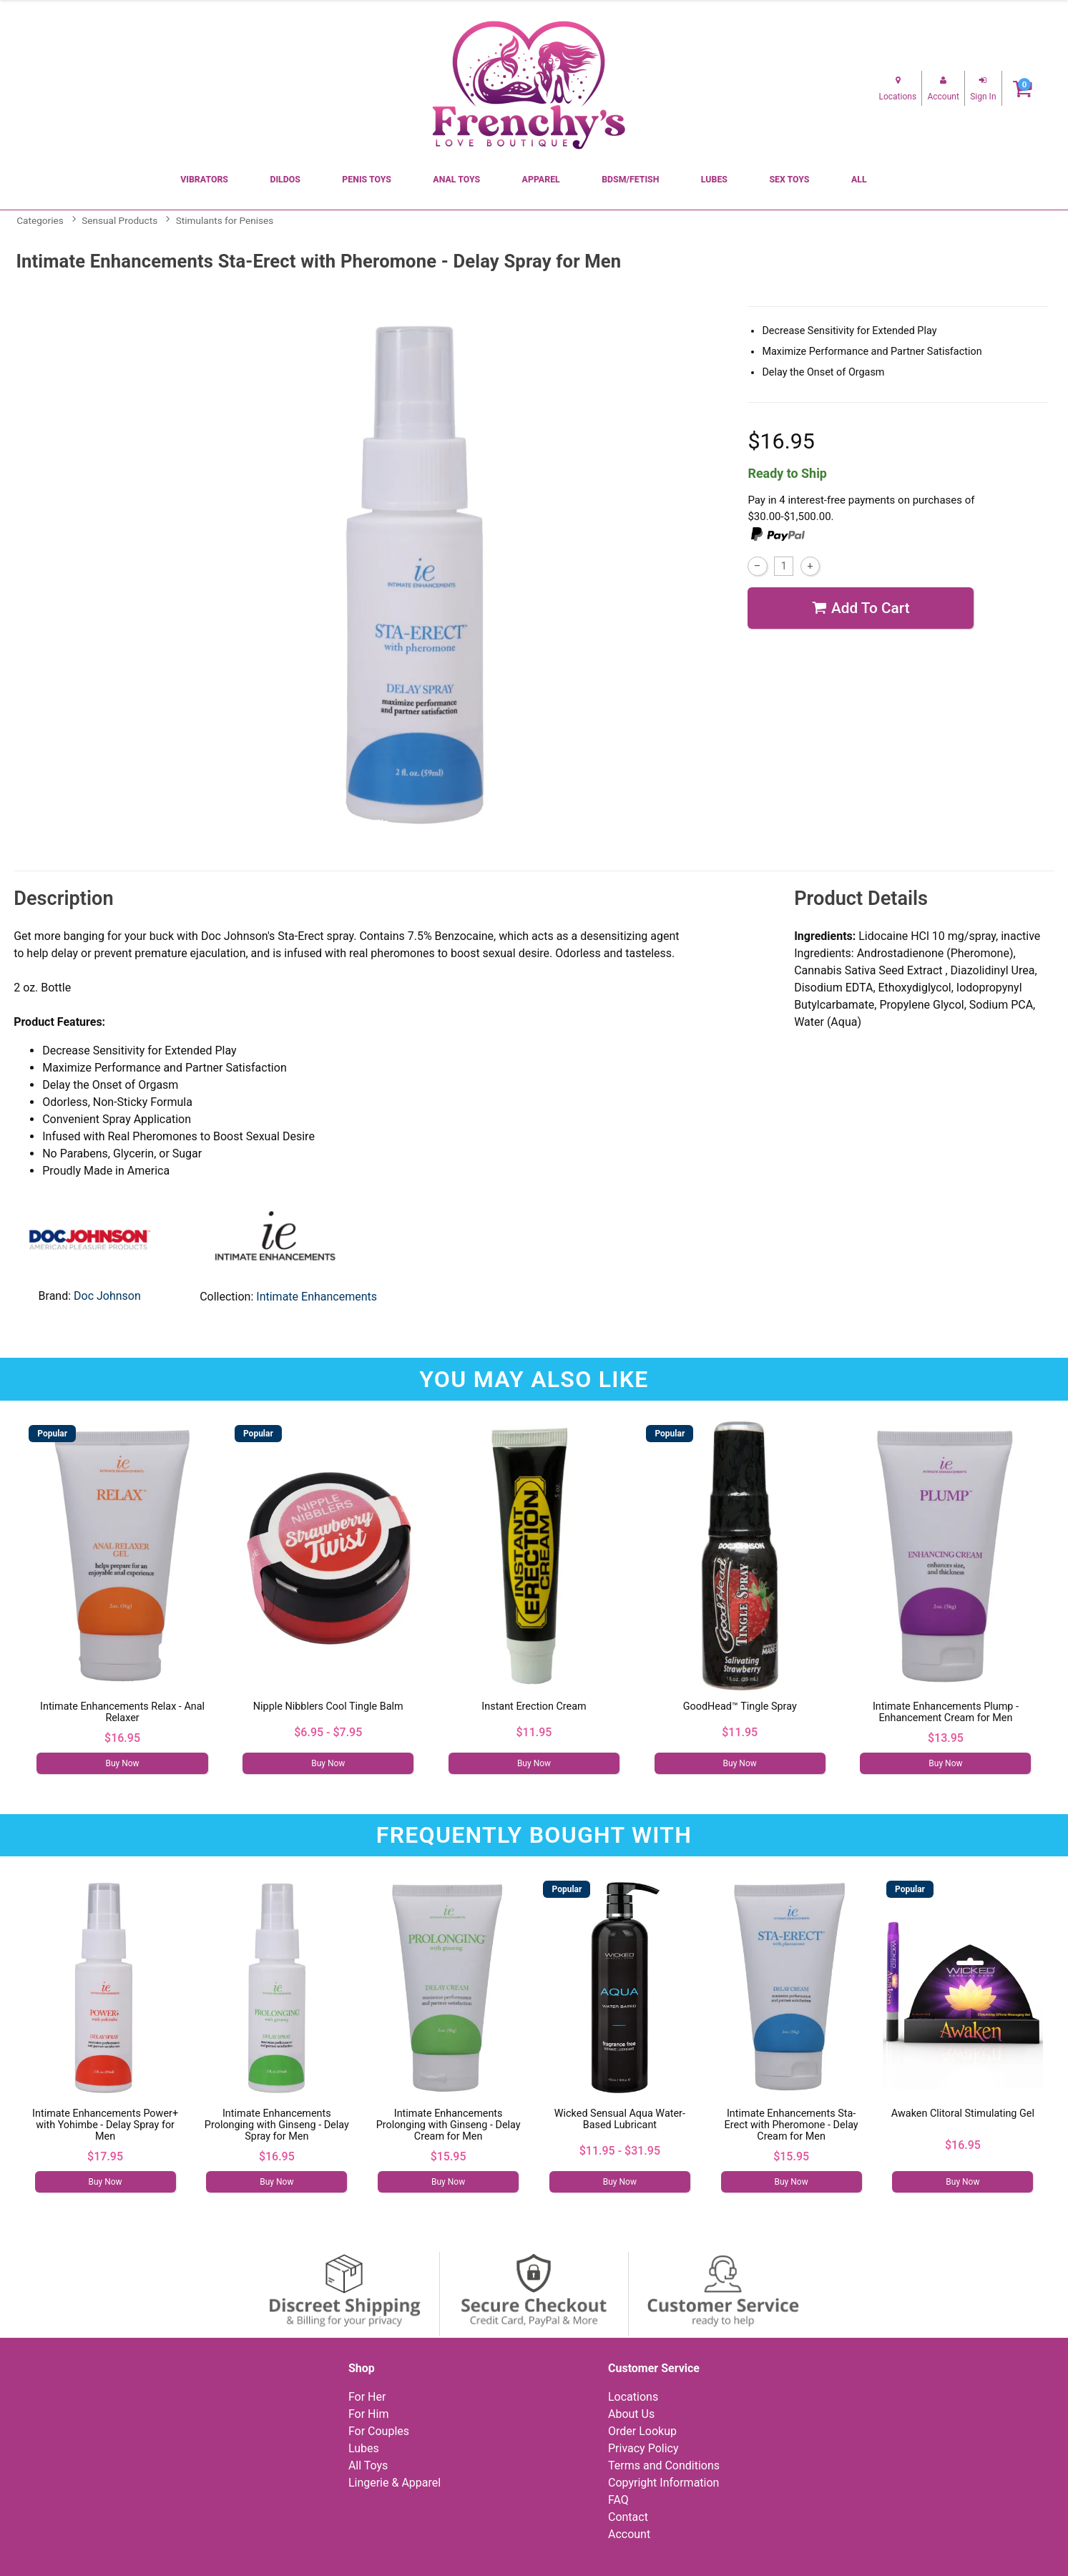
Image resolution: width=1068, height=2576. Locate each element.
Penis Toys (366, 180)
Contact (628, 2517)
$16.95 (122, 1738)
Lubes (714, 180)
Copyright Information (663, 2482)
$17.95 (105, 2156)
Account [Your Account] (629, 2534)
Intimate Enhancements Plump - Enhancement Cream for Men (946, 1712)
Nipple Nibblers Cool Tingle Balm (328, 1706)
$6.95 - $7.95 (328, 1732)
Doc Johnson (107, 1296)
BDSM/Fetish (630, 180)
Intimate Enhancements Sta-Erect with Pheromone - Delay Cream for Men (791, 2124)
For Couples (378, 2431)
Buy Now (122, 1763)
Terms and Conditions (664, 2465)
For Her (367, 2397)
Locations (633, 2397)
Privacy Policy (643, 2448)
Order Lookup (642, 2431)
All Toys (368, 2465)
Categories (39, 220)
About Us (631, 2414)
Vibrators (204, 180)
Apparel (541, 180)
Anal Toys (456, 180)
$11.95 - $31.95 (619, 2151)
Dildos (285, 180)
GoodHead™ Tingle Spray (740, 1706)
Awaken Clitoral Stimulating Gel (962, 2113)
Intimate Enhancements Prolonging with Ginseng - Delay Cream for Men (448, 2124)
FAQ (618, 2500)
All (859, 180)
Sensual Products (119, 220)
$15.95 (448, 2156)
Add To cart (861, 608)
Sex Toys (789, 180)
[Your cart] (1022, 88)
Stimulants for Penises (225, 220)
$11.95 (534, 1732)
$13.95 (946, 1738)
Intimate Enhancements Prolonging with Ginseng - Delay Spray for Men (277, 2124)
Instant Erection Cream (533, 1706)
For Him (368, 2414)
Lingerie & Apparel (394, 2482)
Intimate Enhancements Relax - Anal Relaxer (122, 1712)
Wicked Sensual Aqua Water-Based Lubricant (619, 2119)
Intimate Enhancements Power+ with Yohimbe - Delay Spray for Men (105, 2124)
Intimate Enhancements (316, 1296)
